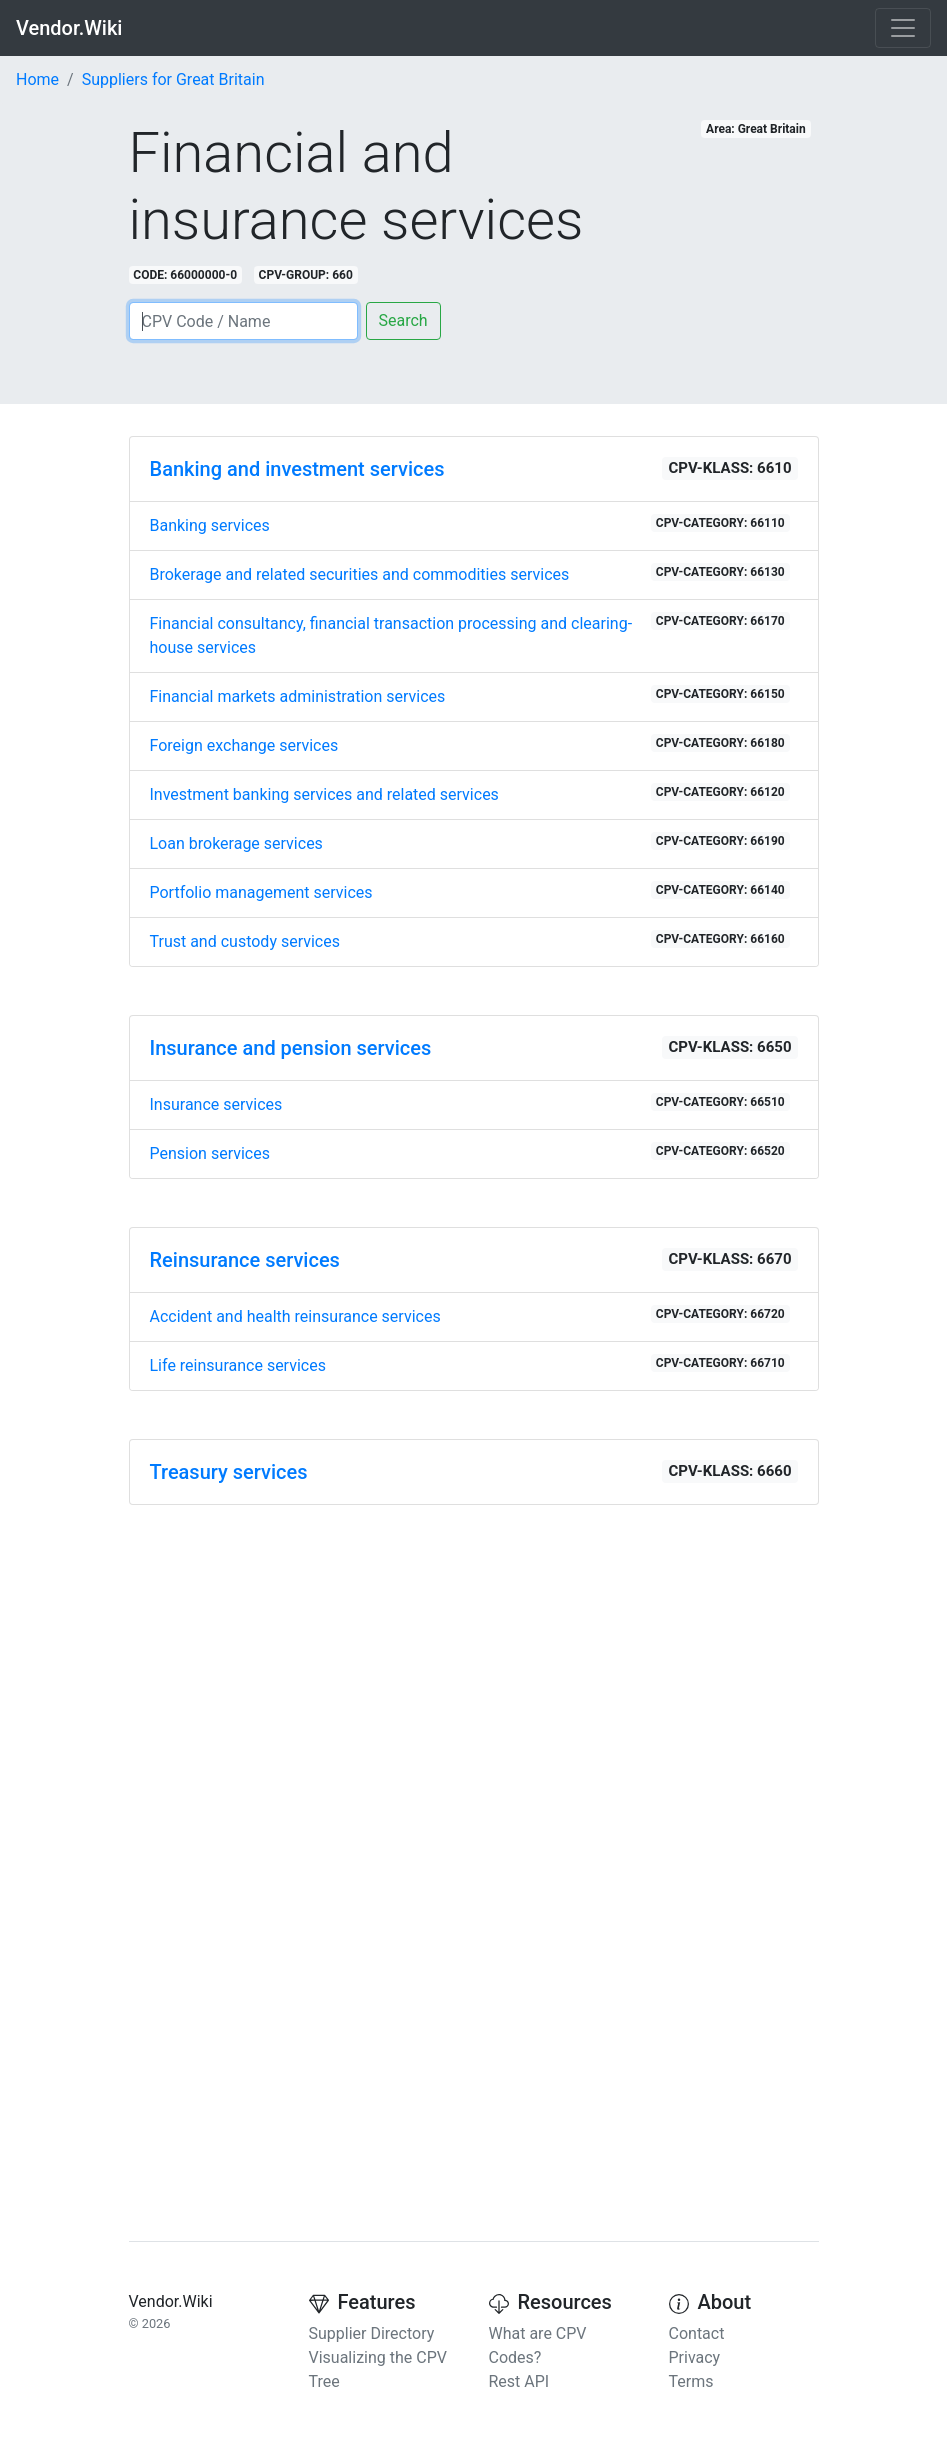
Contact (697, 2333)
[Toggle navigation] (903, 28)
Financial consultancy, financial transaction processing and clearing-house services (470, 634)
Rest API (519, 2381)
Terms (691, 2381)
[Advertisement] (474, 1661)
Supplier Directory (372, 2333)
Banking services (470, 524)
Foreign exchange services (470, 744)
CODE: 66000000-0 (185, 275)
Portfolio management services (470, 891)
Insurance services (470, 1103)
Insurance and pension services (291, 1048)
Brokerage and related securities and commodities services (470, 573)
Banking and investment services (297, 469)
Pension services (470, 1152)
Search (403, 320)
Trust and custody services (470, 940)
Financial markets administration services (470, 695)
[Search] (243, 321)
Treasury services (229, 1472)
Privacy (695, 2357)
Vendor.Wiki (69, 28)
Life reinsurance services (470, 1364)
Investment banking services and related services (470, 793)
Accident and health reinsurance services (470, 1315)
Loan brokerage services (470, 842)
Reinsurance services (245, 1260)
